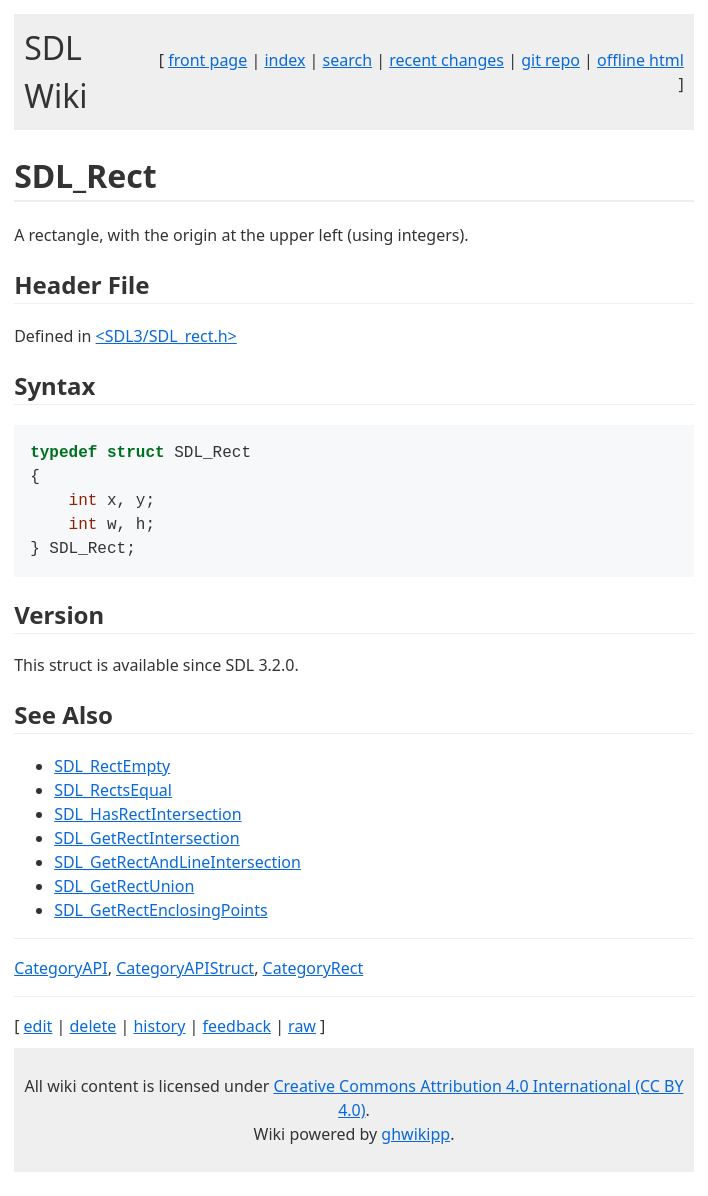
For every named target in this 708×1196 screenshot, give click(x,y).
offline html (640, 60)
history (159, 1036)
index (284, 60)
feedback (237, 1036)
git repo (550, 60)
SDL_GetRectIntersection (146, 848)
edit (38, 1036)
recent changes (446, 60)
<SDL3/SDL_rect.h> (166, 336)
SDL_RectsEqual (113, 800)
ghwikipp (415, 1144)
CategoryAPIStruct (185, 978)
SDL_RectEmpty (112, 776)
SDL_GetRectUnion (124, 896)
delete (93, 1036)
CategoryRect (313, 978)
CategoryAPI (61, 978)
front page (207, 60)
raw (302, 1036)
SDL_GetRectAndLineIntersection (177, 872)
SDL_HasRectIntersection (147, 824)
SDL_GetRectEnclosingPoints (160, 920)
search (348, 60)
